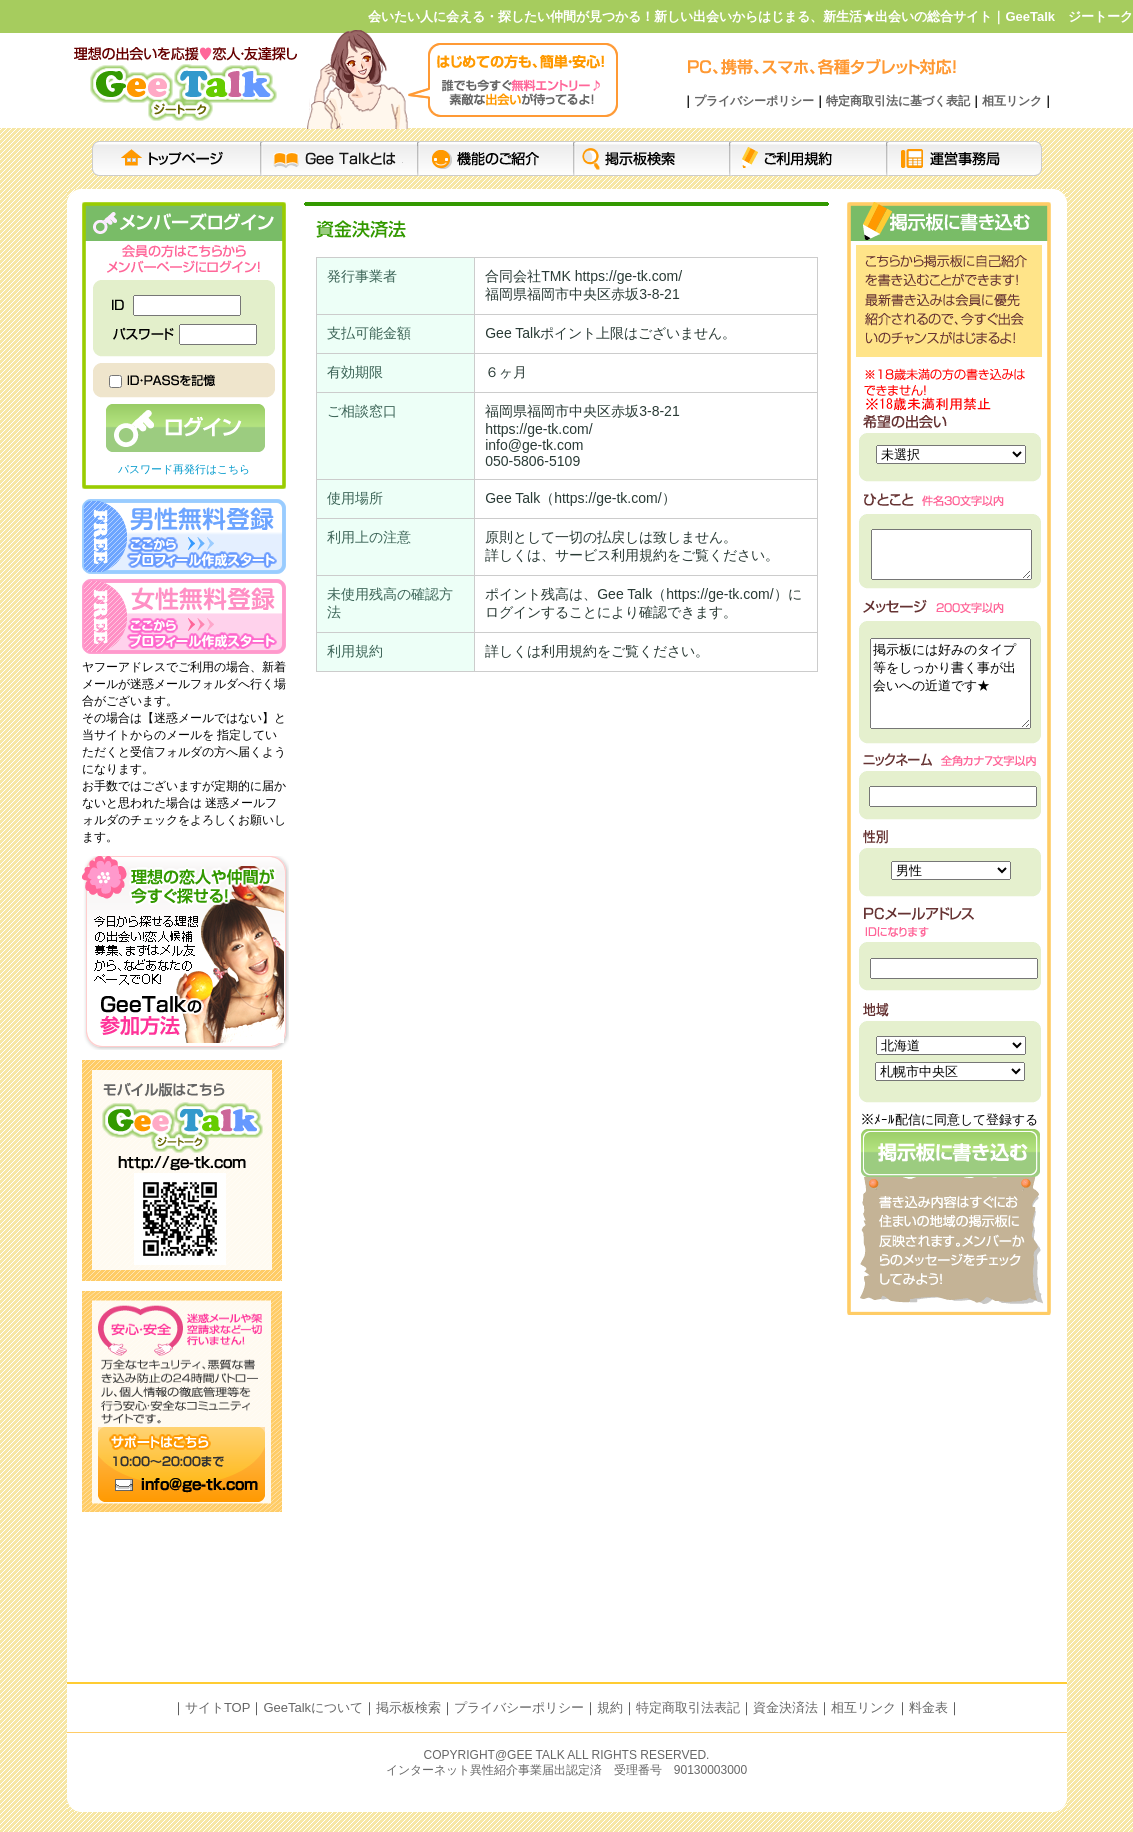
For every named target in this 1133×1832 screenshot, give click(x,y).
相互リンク (1012, 101)
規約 (610, 1707)
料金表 (928, 1707)
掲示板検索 (408, 1707)
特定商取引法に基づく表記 (898, 101)
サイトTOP (218, 1707)
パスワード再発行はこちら (184, 469)
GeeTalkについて (313, 1707)
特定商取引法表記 (688, 1707)
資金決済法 (785, 1707)
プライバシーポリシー (754, 101)
